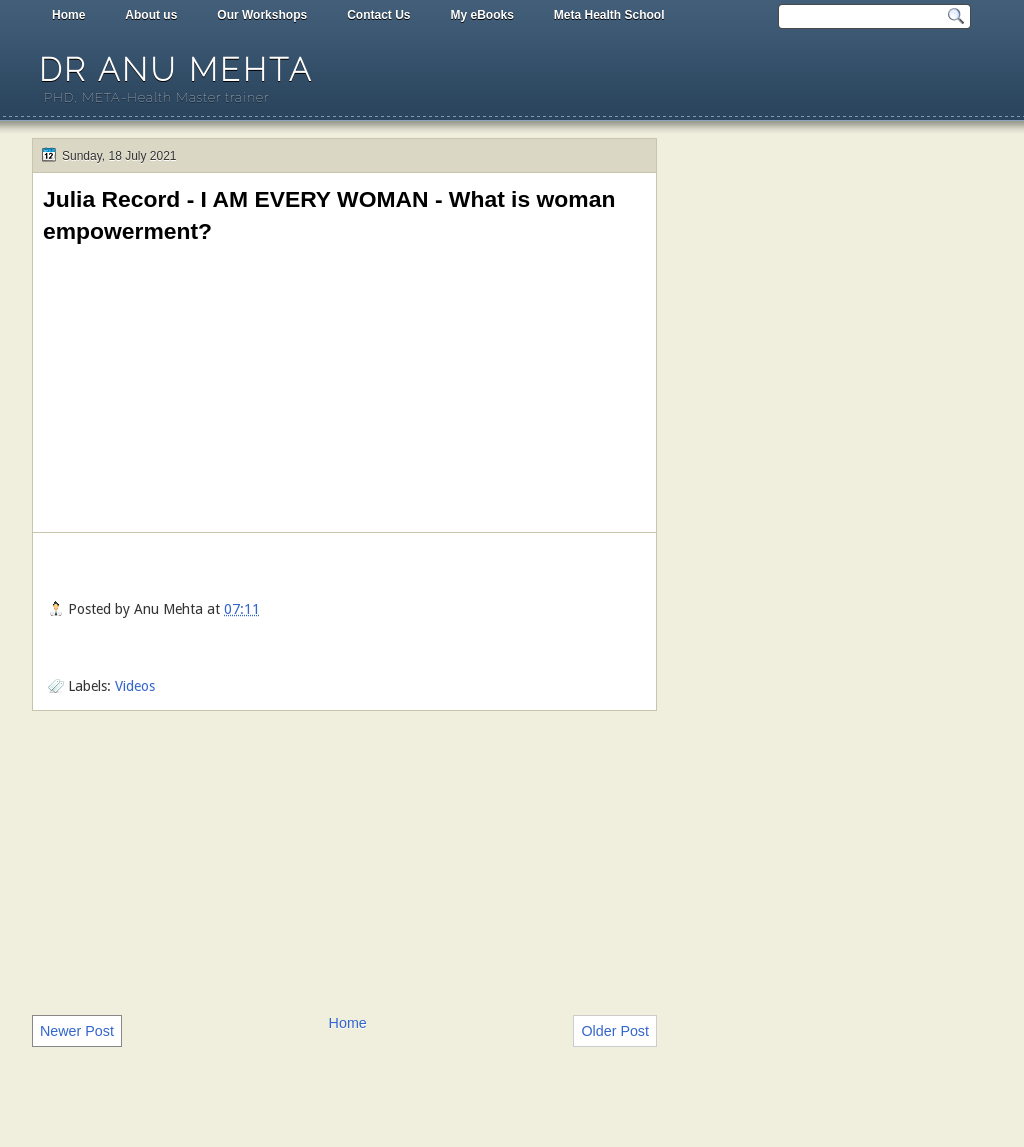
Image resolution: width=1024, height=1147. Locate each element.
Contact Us (378, 15)
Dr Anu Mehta (176, 69)
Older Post (615, 1031)
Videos (135, 686)
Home (68, 15)
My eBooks (481, 15)
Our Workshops (262, 15)
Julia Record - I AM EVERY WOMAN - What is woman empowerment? (329, 215)
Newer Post (77, 1031)
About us (151, 15)
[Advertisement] (344, 861)
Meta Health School (609, 15)
